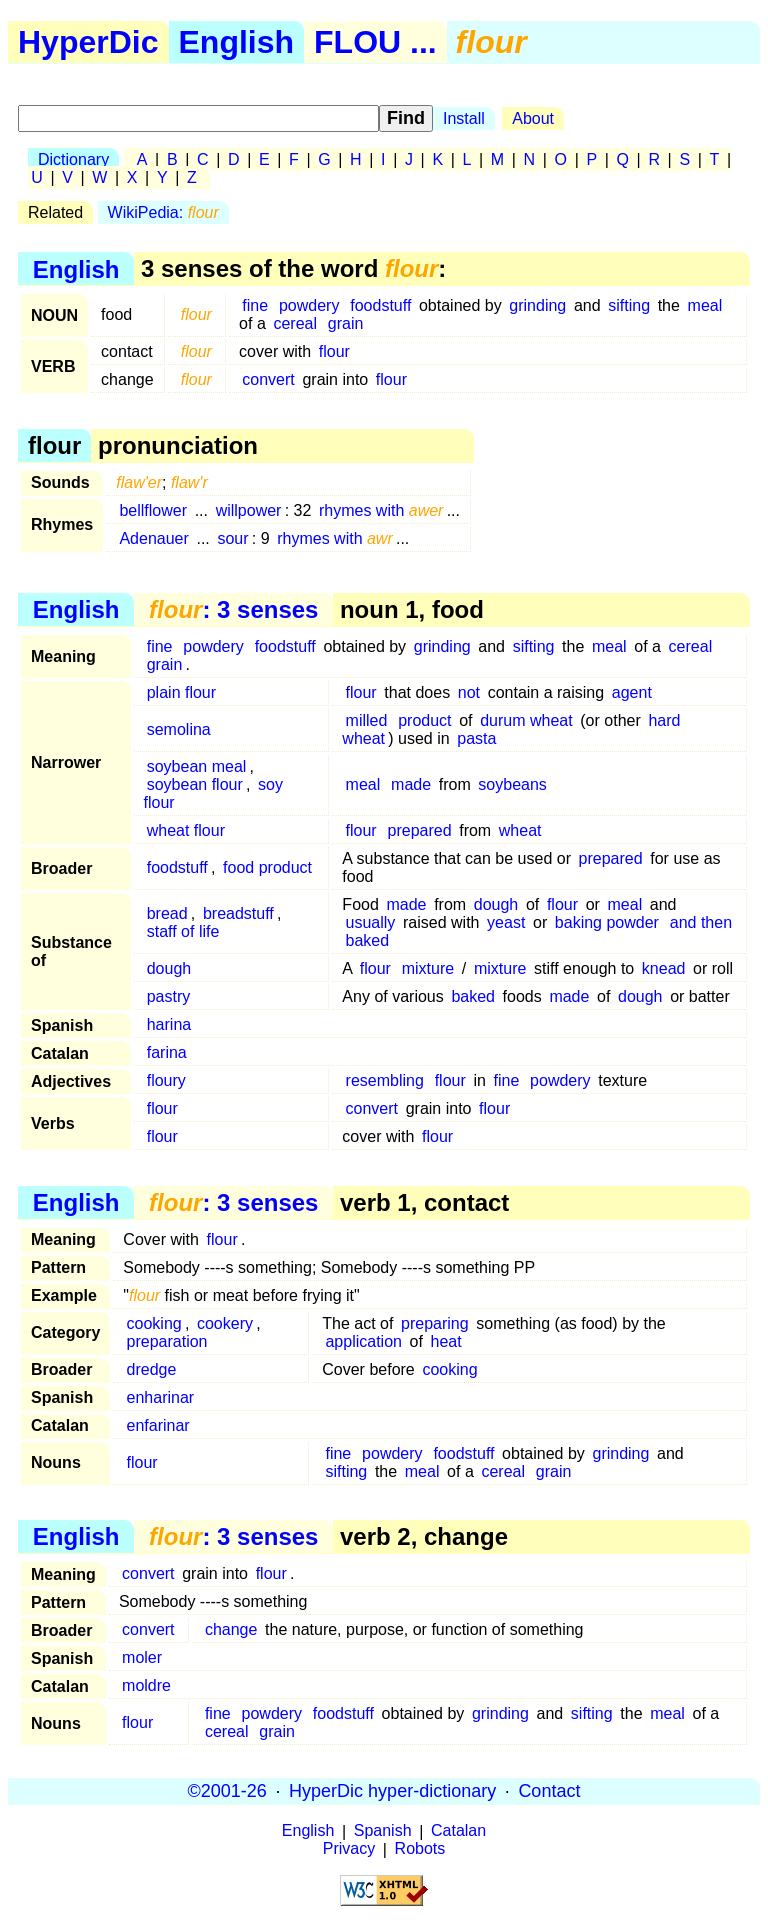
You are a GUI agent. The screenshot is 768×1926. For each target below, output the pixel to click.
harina (169, 1024)
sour (232, 538)
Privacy (349, 1849)
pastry (169, 996)
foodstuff (380, 305)
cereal (295, 323)
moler (142, 1657)
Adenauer (153, 538)
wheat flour (186, 830)
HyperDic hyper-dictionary (392, 1791)
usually (371, 922)
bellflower (153, 510)
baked (368, 940)
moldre (146, 1685)
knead (664, 968)
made (411, 784)
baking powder (607, 922)
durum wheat (526, 720)
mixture (428, 968)
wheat (520, 830)
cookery (225, 1323)
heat (446, 1341)
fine (255, 305)
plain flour (181, 692)
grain (346, 323)
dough (496, 904)
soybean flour (195, 784)
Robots (420, 1849)
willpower (249, 510)
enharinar (161, 1397)
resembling (385, 1080)
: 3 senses (233, 609)
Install (464, 118)
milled (367, 720)
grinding (537, 305)
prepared (420, 830)
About (533, 118)
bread (167, 913)
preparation (167, 1341)
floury (166, 1080)
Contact (549, 1791)
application (363, 1341)
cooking (154, 1323)
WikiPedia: (163, 212)
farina (167, 1052)
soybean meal (197, 766)
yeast (506, 922)
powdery (309, 305)
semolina (179, 729)
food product (267, 867)
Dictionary (73, 159)
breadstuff (238, 913)
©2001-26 (227, 1791)
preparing (435, 1323)
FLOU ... (375, 42)
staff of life (183, 931)
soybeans (512, 784)
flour (334, 351)
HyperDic (88, 42)
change (231, 1629)
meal (705, 305)
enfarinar (158, 1425)
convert (268, 379)
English (237, 42)
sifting (629, 305)
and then (701, 922)
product (424, 720)
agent (632, 692)
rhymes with (381, 510)
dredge (152, 1369)
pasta (476, 738)
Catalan (458, 1831)
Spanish (383, 1831)
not (469, 692)
